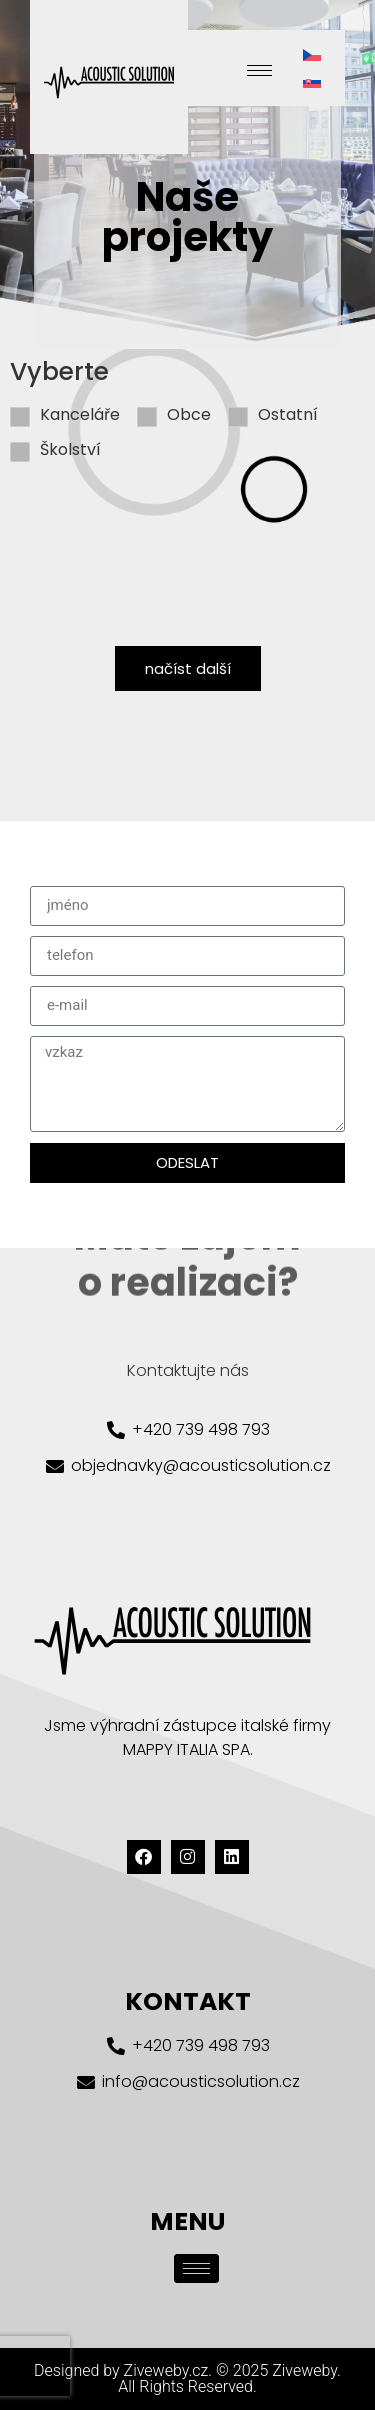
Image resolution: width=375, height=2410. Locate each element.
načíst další (188, 668)
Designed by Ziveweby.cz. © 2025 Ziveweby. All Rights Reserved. (187, 2378)
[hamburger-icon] (259, 70)
